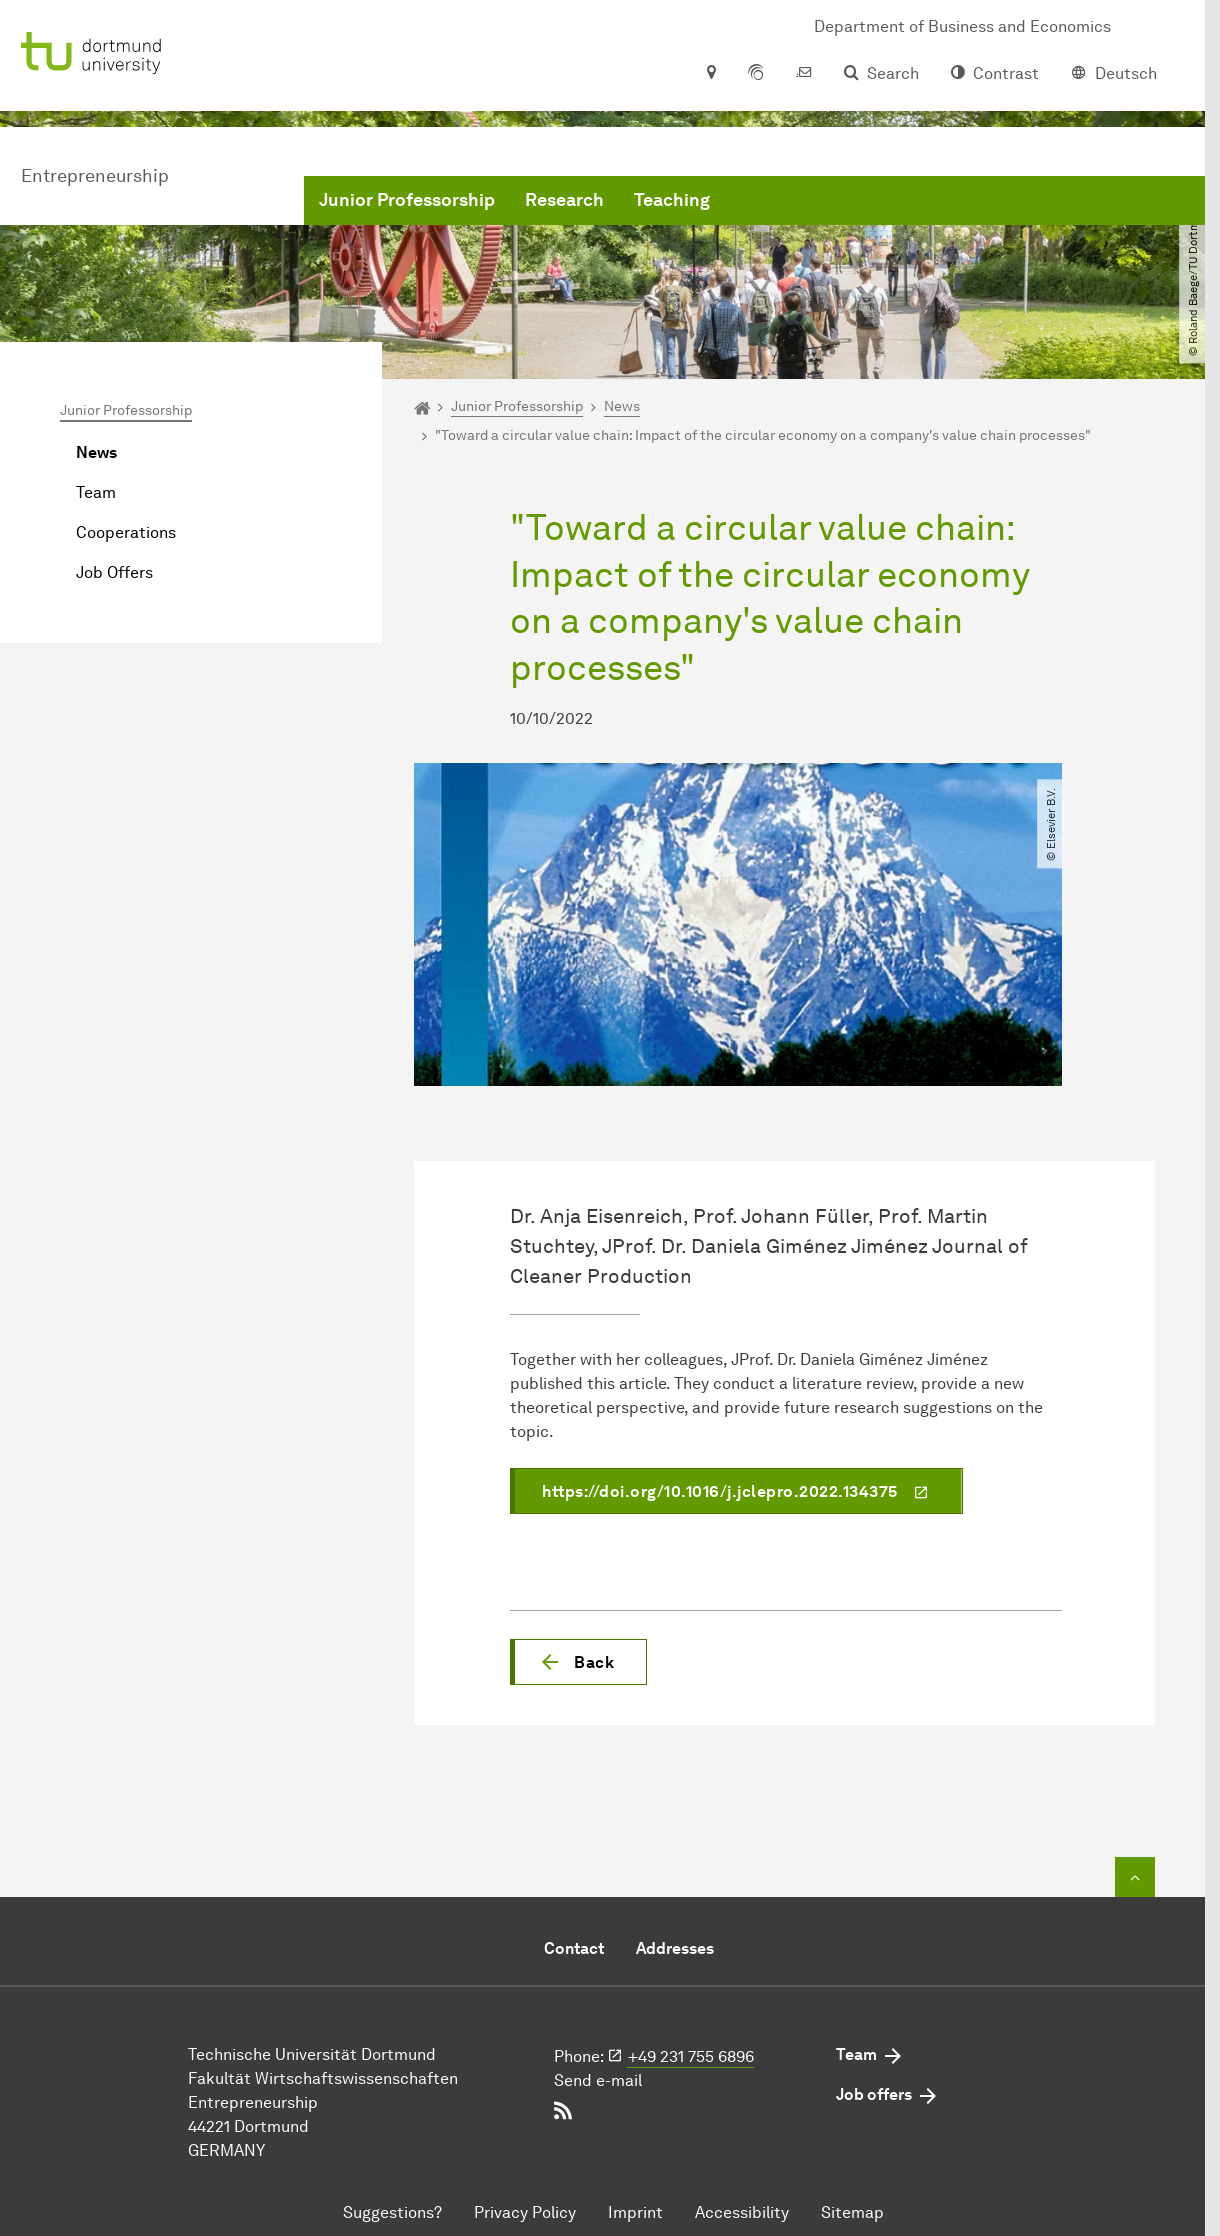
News (96, 452)
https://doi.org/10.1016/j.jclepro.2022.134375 (720, 1491)
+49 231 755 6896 (691, 2056)
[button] (578, 1662)
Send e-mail (598, 2080)
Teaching (672, 200)
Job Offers (114, 572)
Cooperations (126, 532)
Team (96, 492)
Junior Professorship (407, 200)
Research (564, 200)
